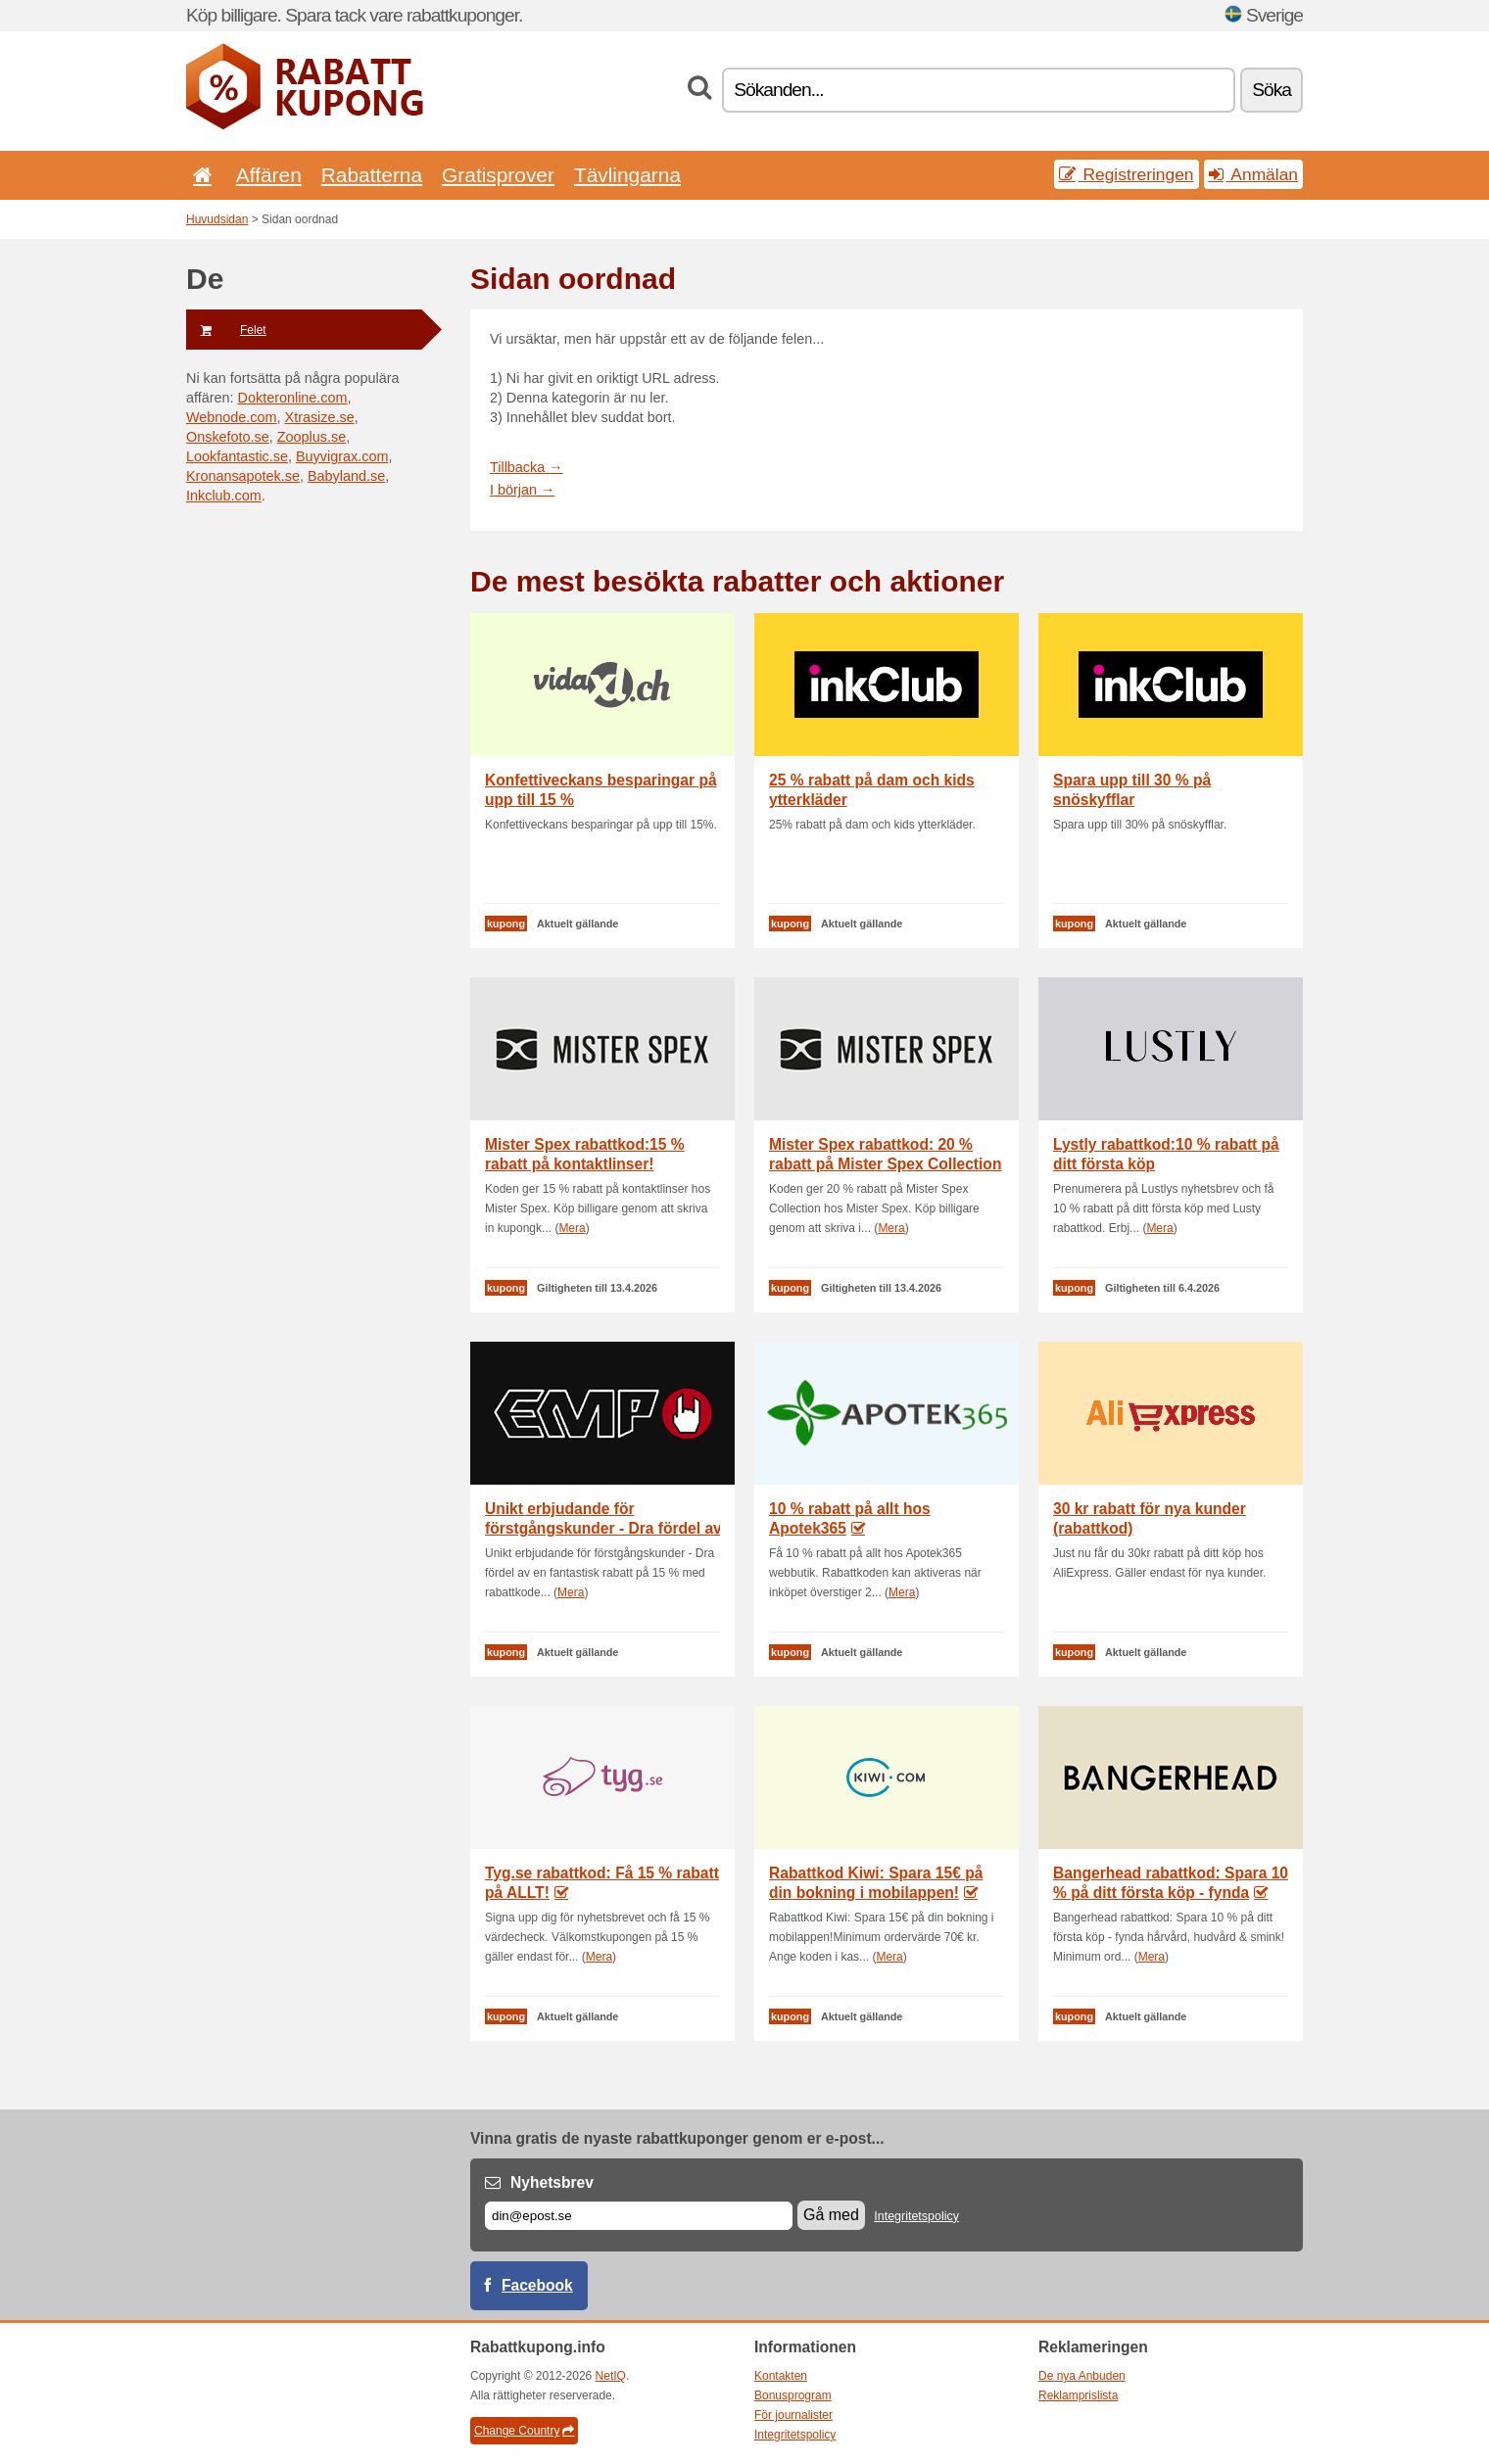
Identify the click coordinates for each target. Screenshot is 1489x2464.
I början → (522, 490)
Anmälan (1253, 174)
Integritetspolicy (916, 2216)
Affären (269, 175)
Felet (226, 330)
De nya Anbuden (1082, 2376)
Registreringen (1126, 174)
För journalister (793, 2415)
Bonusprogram (793, 2395)
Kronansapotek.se (243, 476)
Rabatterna (371, 175)
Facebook (537, 2285)
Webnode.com (231, 417)
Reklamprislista (1078, 2395)
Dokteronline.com (293, 397)
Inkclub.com (224, 495)
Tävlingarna (627, 175)
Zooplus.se (311, 437)
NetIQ (611, 2376)
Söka (1271, 89)
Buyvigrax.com (342, 456)
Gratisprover (498, 175)
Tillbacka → (526, 467)
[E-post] (639, 2216)
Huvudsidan (217, 219)
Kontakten (780, 2376)
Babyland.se (346, 476)
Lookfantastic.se (237, 456)
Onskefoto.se (227, 437)
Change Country (524, 2431)
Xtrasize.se (320, 417)
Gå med (831, 2214)
